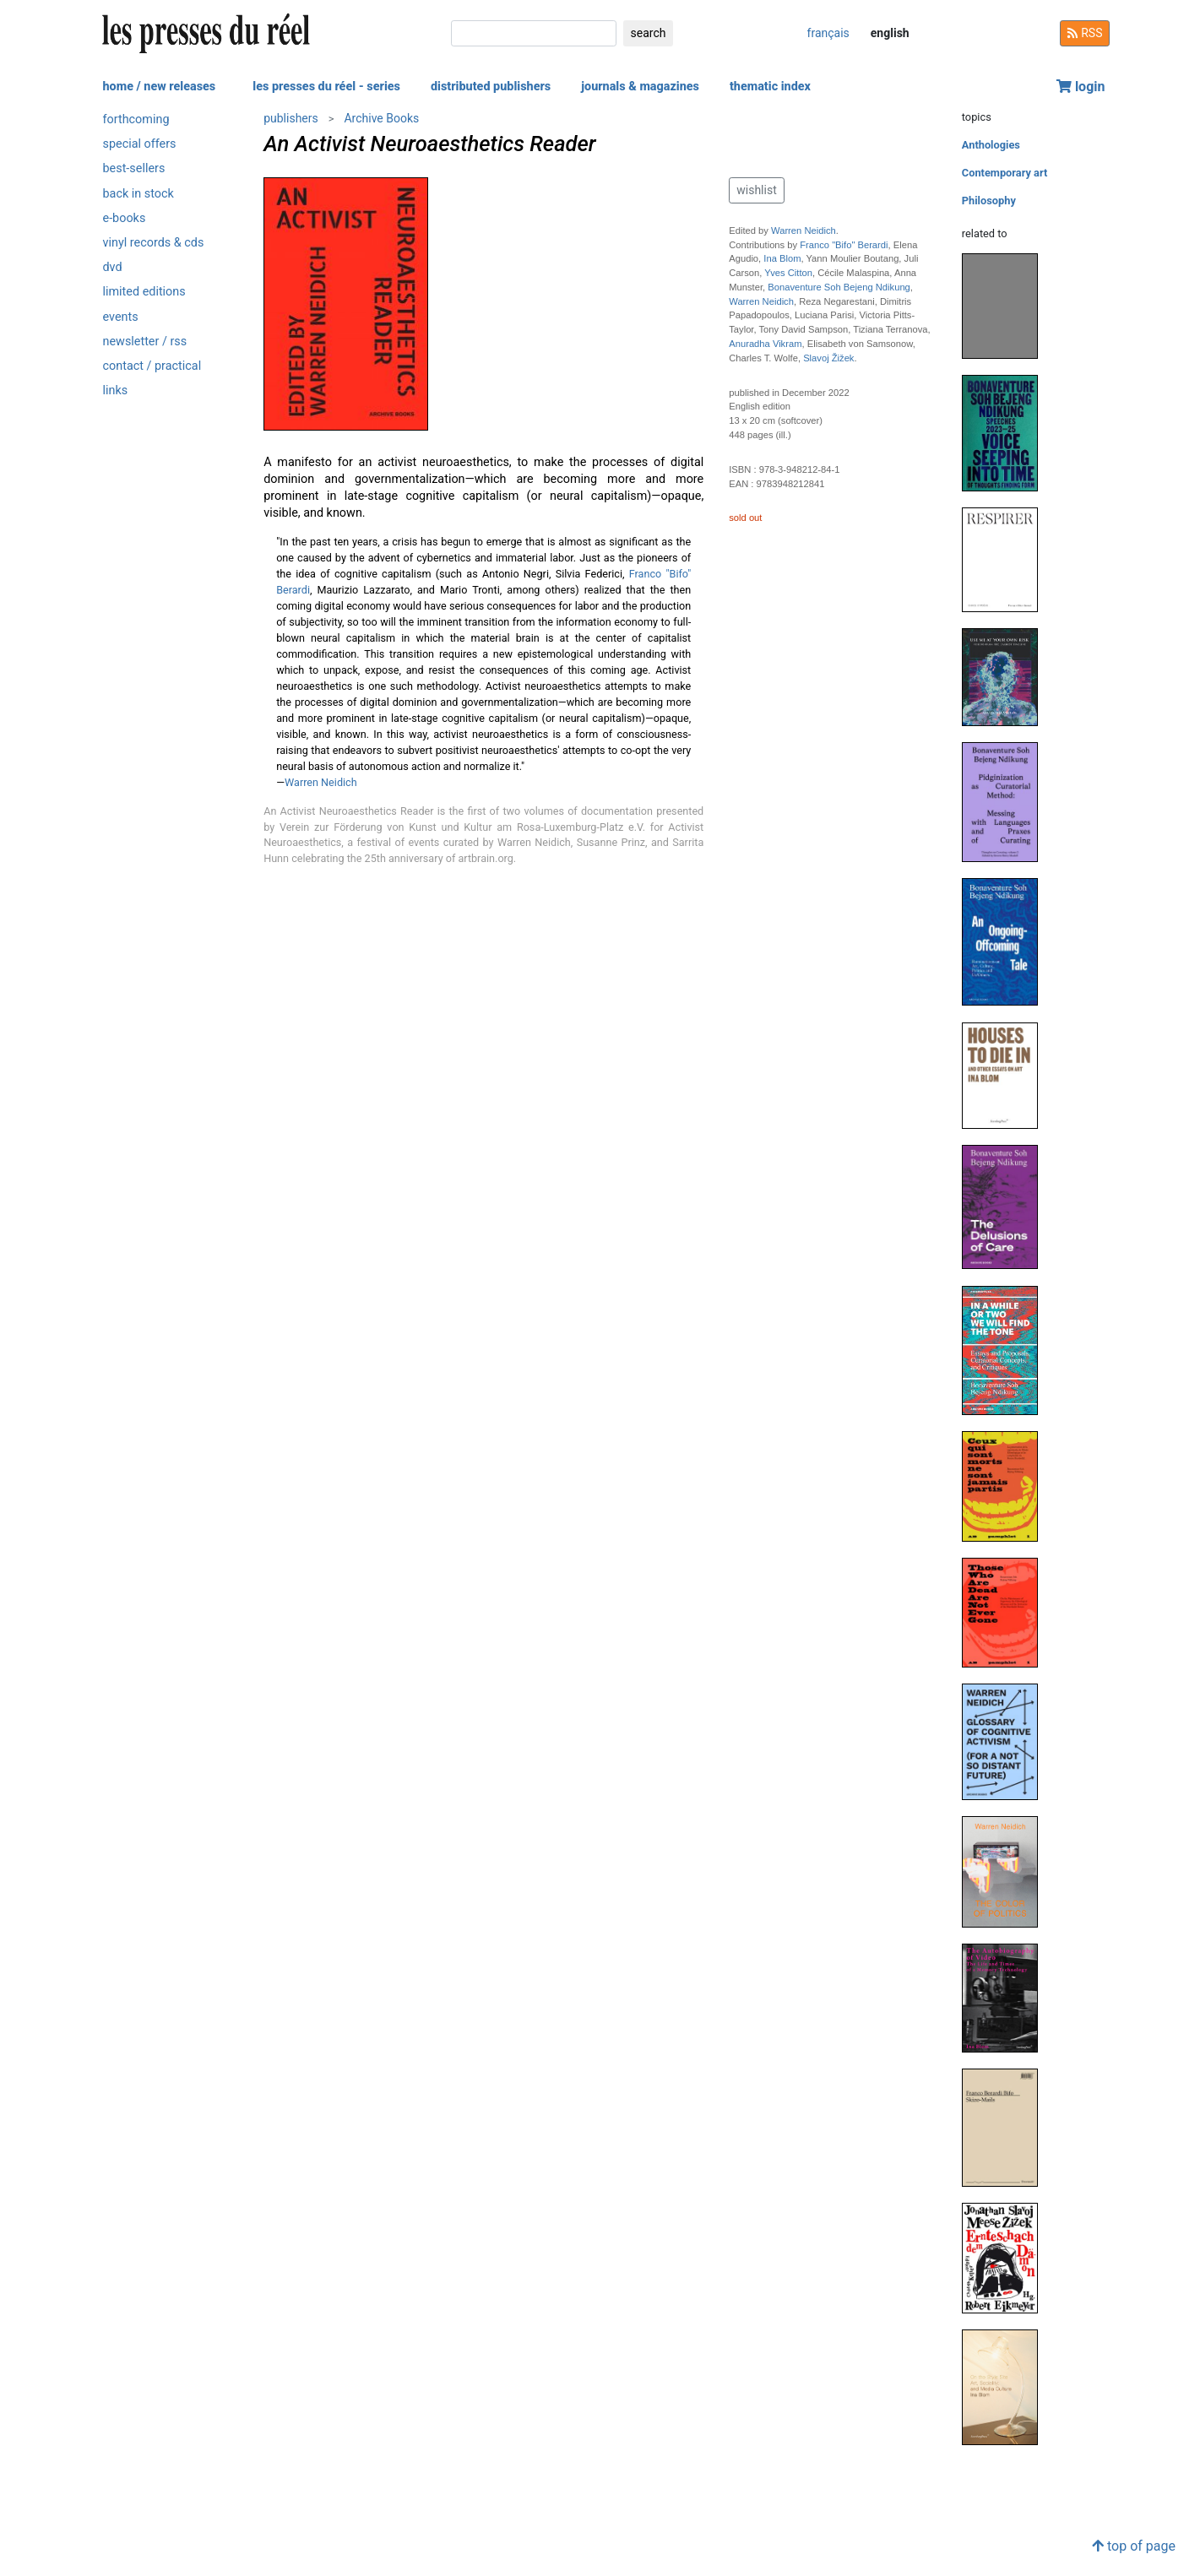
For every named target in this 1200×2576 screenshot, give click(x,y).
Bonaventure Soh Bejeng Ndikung (839, 287)
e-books (124, 218)
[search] (533, 33)
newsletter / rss (145, 341)
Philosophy (989, 200)
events (120, 317)
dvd (112, 267)
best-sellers (134, 168)
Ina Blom (782, 258)
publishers (290, 118)
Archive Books (381, 118)
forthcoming (136, 119)
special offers (139, 144)
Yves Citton (788, 273)
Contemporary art (1004, 172)
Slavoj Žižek (828, 358)
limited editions (144, 292)
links (115, 390)
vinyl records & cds (153, 243)
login (1080, 87)
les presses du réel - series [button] (326, 86)
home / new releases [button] (159, 86)
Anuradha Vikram (765, 344)
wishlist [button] (756, 190)
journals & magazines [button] (640, 86)
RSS (1085, 33)
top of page (1134, 2546)
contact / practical (152, 366)
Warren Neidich (321, 782)
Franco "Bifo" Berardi (844, 245)
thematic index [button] (770, 86)
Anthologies (991, 144)
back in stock (138, 194)
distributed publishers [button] (491, 86)
